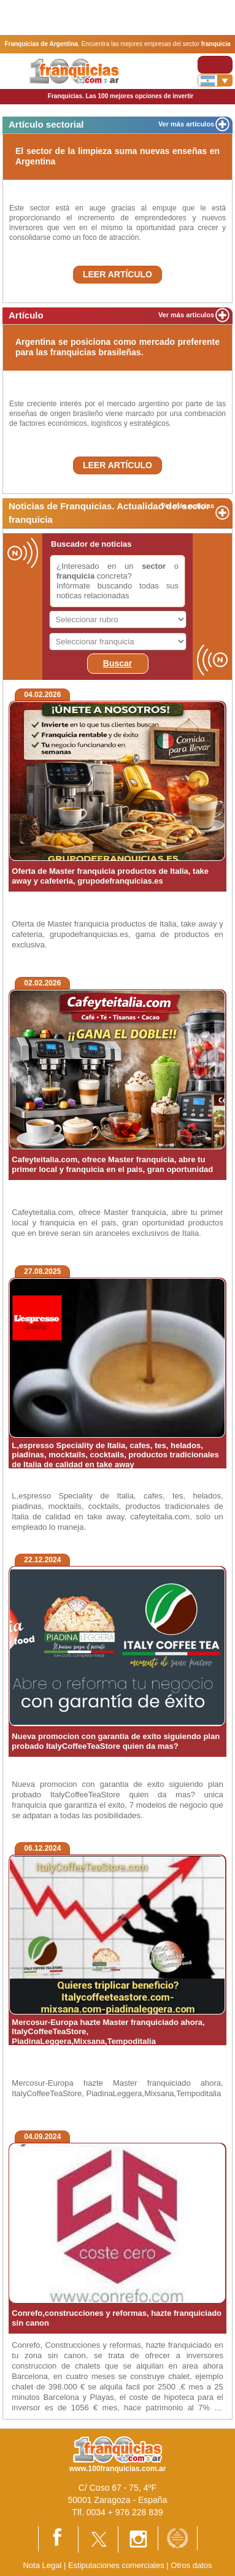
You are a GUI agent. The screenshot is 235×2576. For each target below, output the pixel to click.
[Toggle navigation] (215, 65)
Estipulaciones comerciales (117, 2565)
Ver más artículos (186, 124)
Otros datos (191, 2565)
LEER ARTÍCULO (117, 274)
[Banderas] (215, 80)
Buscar (117, 663)
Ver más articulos (186, 314)
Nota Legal (42, 2565)
